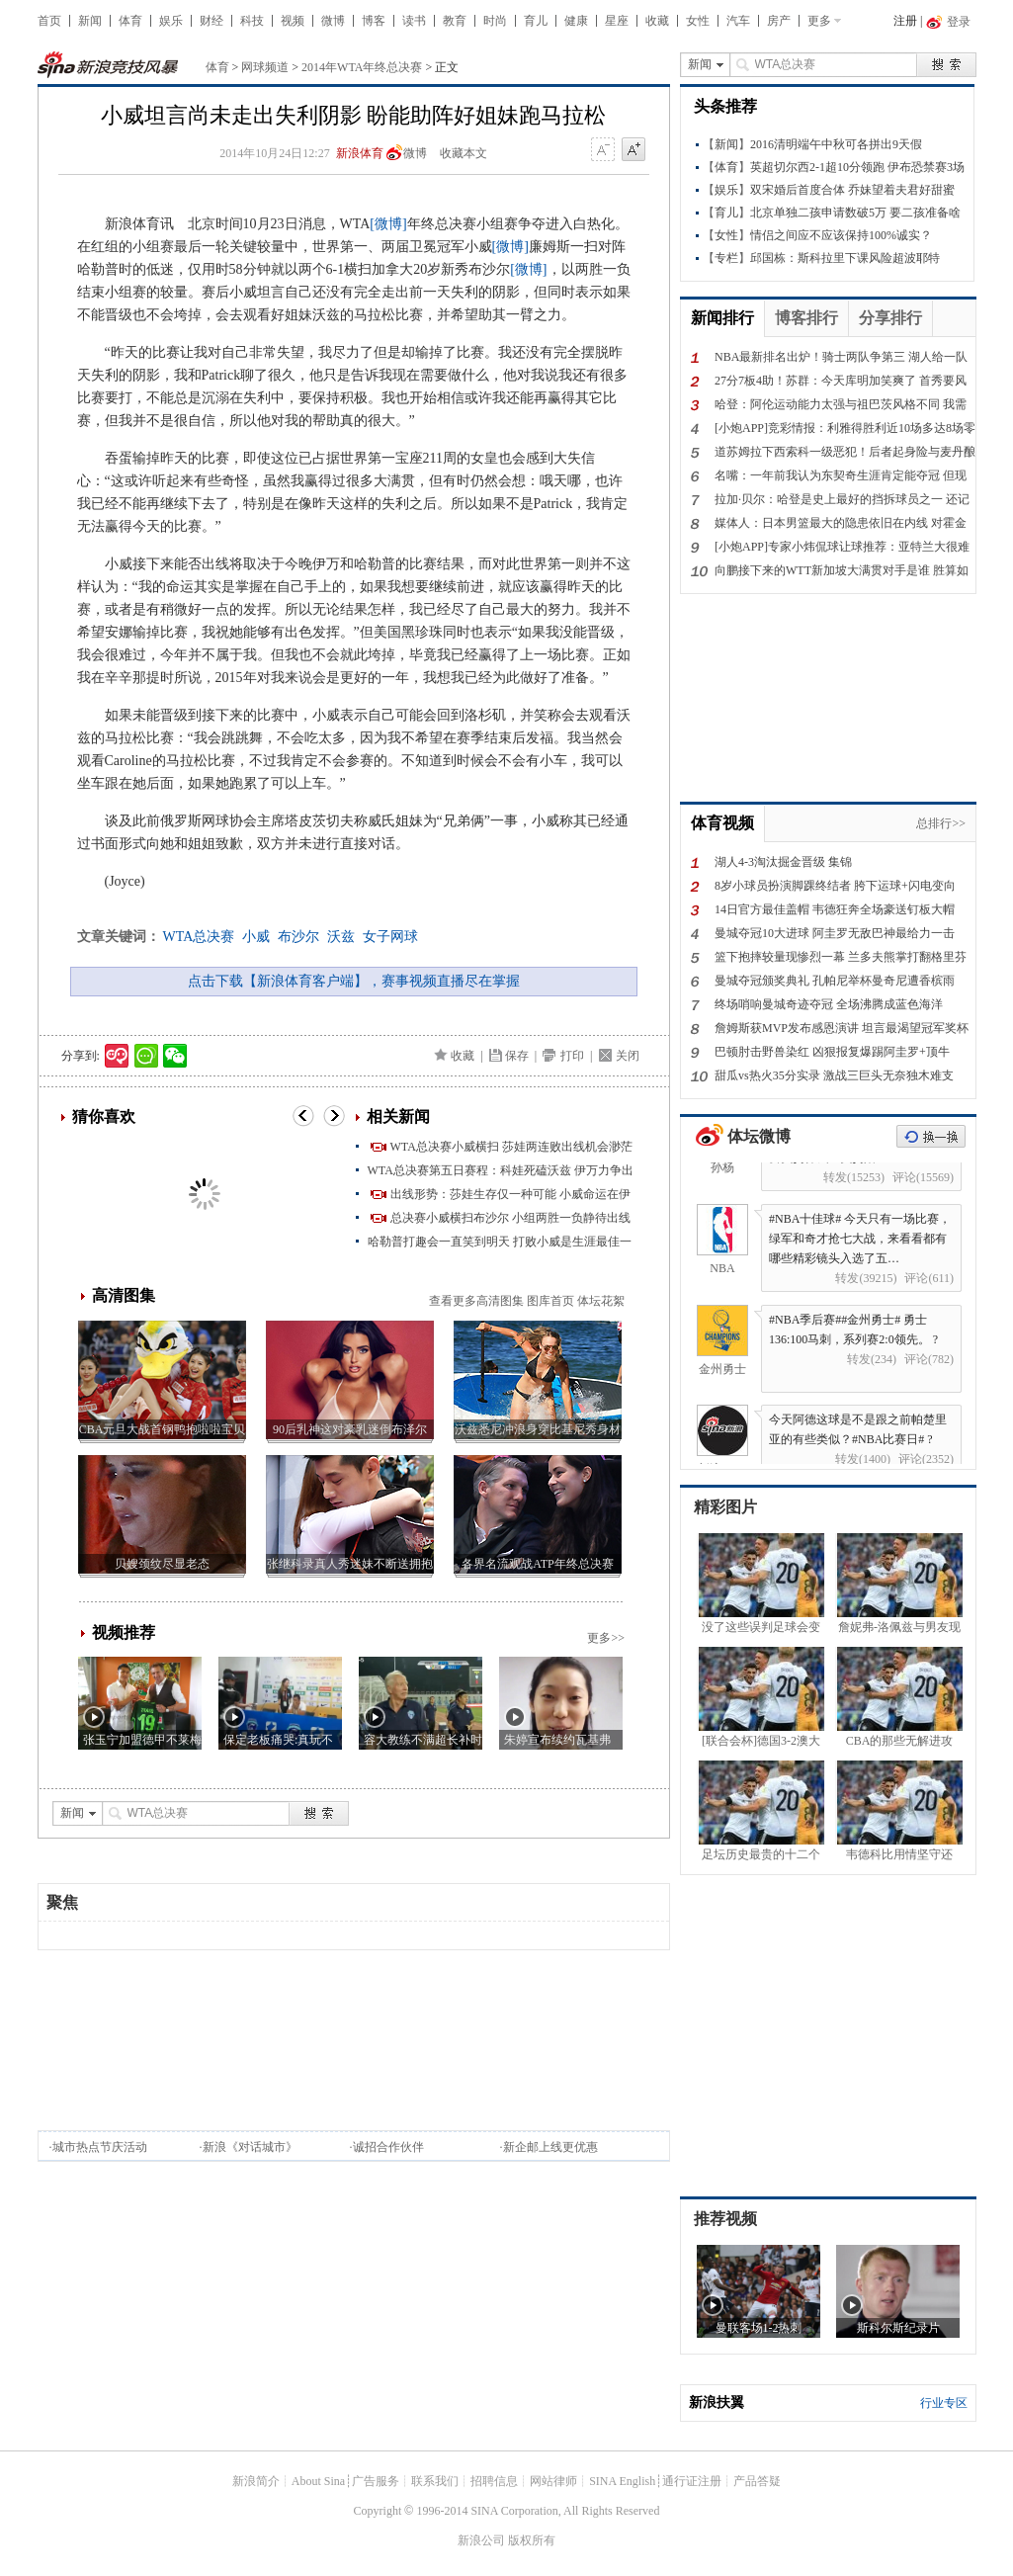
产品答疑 (757, 2481)
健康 (576, 21)
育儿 (536, 21)
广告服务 (375, 2481)
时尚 (495, 21)
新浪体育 (359, 153)
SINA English (622, 2481)
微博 (333, 21)
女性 (698, 21)
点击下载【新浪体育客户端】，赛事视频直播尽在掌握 (354, 981)
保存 (517, 1056)
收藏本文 (463, 153)
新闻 (90, 21)
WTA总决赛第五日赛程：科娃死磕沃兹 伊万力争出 (500, 1170)
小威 (256, 936)
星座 (617, 21)
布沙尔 (298, 936)
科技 (252, 21)
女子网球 (390, 936)
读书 (414, 21)
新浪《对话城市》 (250, 2147)
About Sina (318, 2481)
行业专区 (944, 2403)
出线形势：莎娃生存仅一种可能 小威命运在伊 (510, 1194)
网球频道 (265, 67)
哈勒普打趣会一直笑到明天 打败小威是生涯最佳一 (500, 1241)
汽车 (738, 21)
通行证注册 (691, 2481)
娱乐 (171, 21)
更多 (819, 21)
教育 (454, 21)
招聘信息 (494, 2481)
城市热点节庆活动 (99, 2147)
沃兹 (341, 936)
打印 (572, 1056)
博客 (373, 21)
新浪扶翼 (716, 2402)
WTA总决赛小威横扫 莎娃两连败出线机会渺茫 (511, 1147)
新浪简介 (256, 2481)
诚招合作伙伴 (388, 2147)
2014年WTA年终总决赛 (361, 67)
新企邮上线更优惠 (550, 2147)
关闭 (627, 1056)
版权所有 (531, 2540)
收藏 (657, 21)
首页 (49, 21)
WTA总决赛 (199, 936)
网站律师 (553, 2481)
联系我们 (435, 2481)
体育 (130, 21)
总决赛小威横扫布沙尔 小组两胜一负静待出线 (510, 1218)
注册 (905, 21)
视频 (292, 21)
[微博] (388, 223)
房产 (779, 21)
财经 (211, 21)
